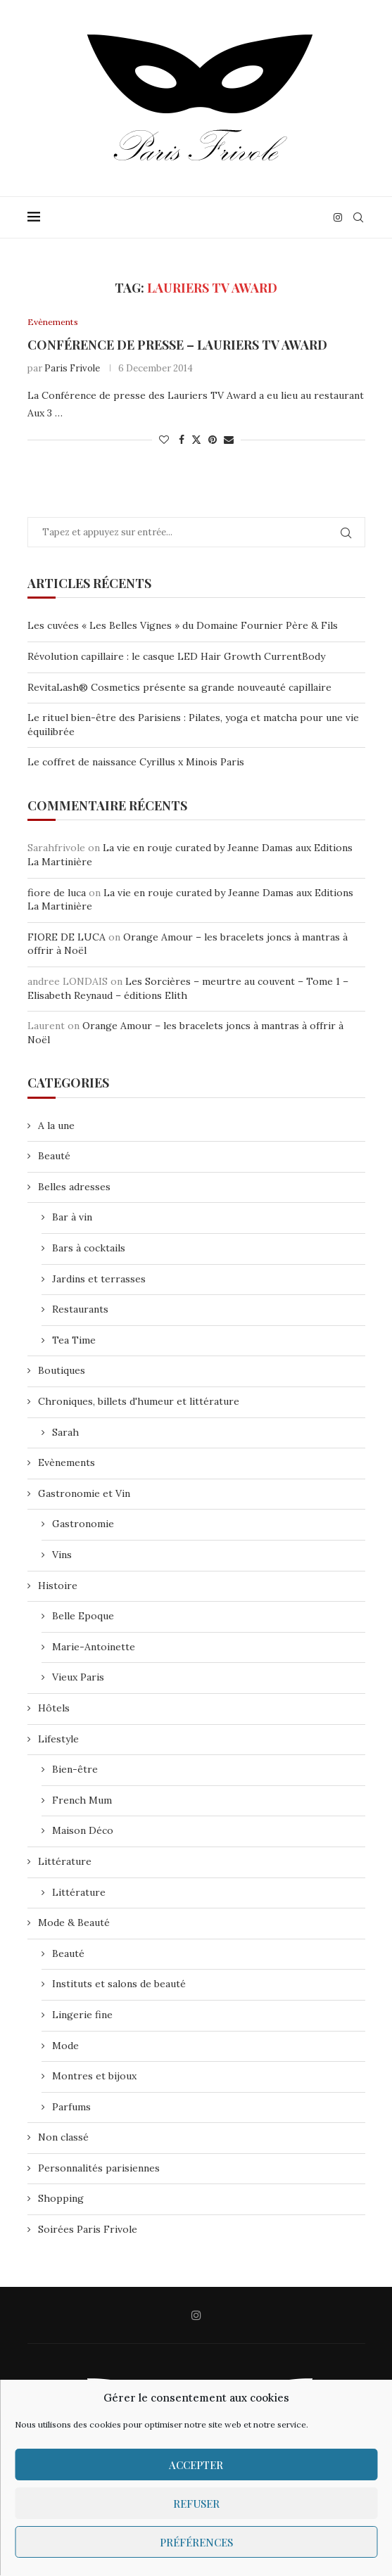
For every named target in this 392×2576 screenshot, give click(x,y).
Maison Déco (82, 1831)
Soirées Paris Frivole (87, 2230)
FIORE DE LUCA (66, 937)
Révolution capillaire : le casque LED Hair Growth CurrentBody (176, 657)
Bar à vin (72, 1217)
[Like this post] (164, 440)
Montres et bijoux (94, 2076)
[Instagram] (338, 217)
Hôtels (54, 1708)
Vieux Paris (78, 1677)
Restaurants (80, 1309)
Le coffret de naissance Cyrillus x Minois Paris (135, 762)
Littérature (64, 1862)
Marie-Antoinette (93, 1647)
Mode (65, 2045)
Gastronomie (83, 1524)
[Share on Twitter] (196, 440)
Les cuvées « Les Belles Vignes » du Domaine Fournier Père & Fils (182, 626)
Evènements (66, 1463)
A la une (56, 1126)
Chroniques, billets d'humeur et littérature (138, 1402)
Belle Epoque (83, 1616)
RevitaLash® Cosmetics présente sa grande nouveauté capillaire (179, 687)
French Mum (82, 1800)
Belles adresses (74, 1187)
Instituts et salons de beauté (119, 1984)
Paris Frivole (72, 368)
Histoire (57, 1585)
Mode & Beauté (74, 1923)
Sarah (65, 1432)
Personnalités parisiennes (99, 2168)
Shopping (61, 2199)
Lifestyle (58, 1739)
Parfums (71, 2107)
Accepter (196, 2465)
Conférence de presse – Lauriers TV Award (177, 345)
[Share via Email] (229, 440)
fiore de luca (56, 892)
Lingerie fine (82, 2015)
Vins (62, 1555)
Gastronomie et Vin (84, 1494)
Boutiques (61, 1371)
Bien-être (75, 1770)
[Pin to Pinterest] (212, 440)
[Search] (358, 217)
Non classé (63, 2137)
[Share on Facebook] (181, 440)
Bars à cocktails (88, 1248)
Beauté (54, 1156)
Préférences (196, 2542)
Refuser (196, 2504)
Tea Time (74, 1340)
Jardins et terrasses (99, 1279)
